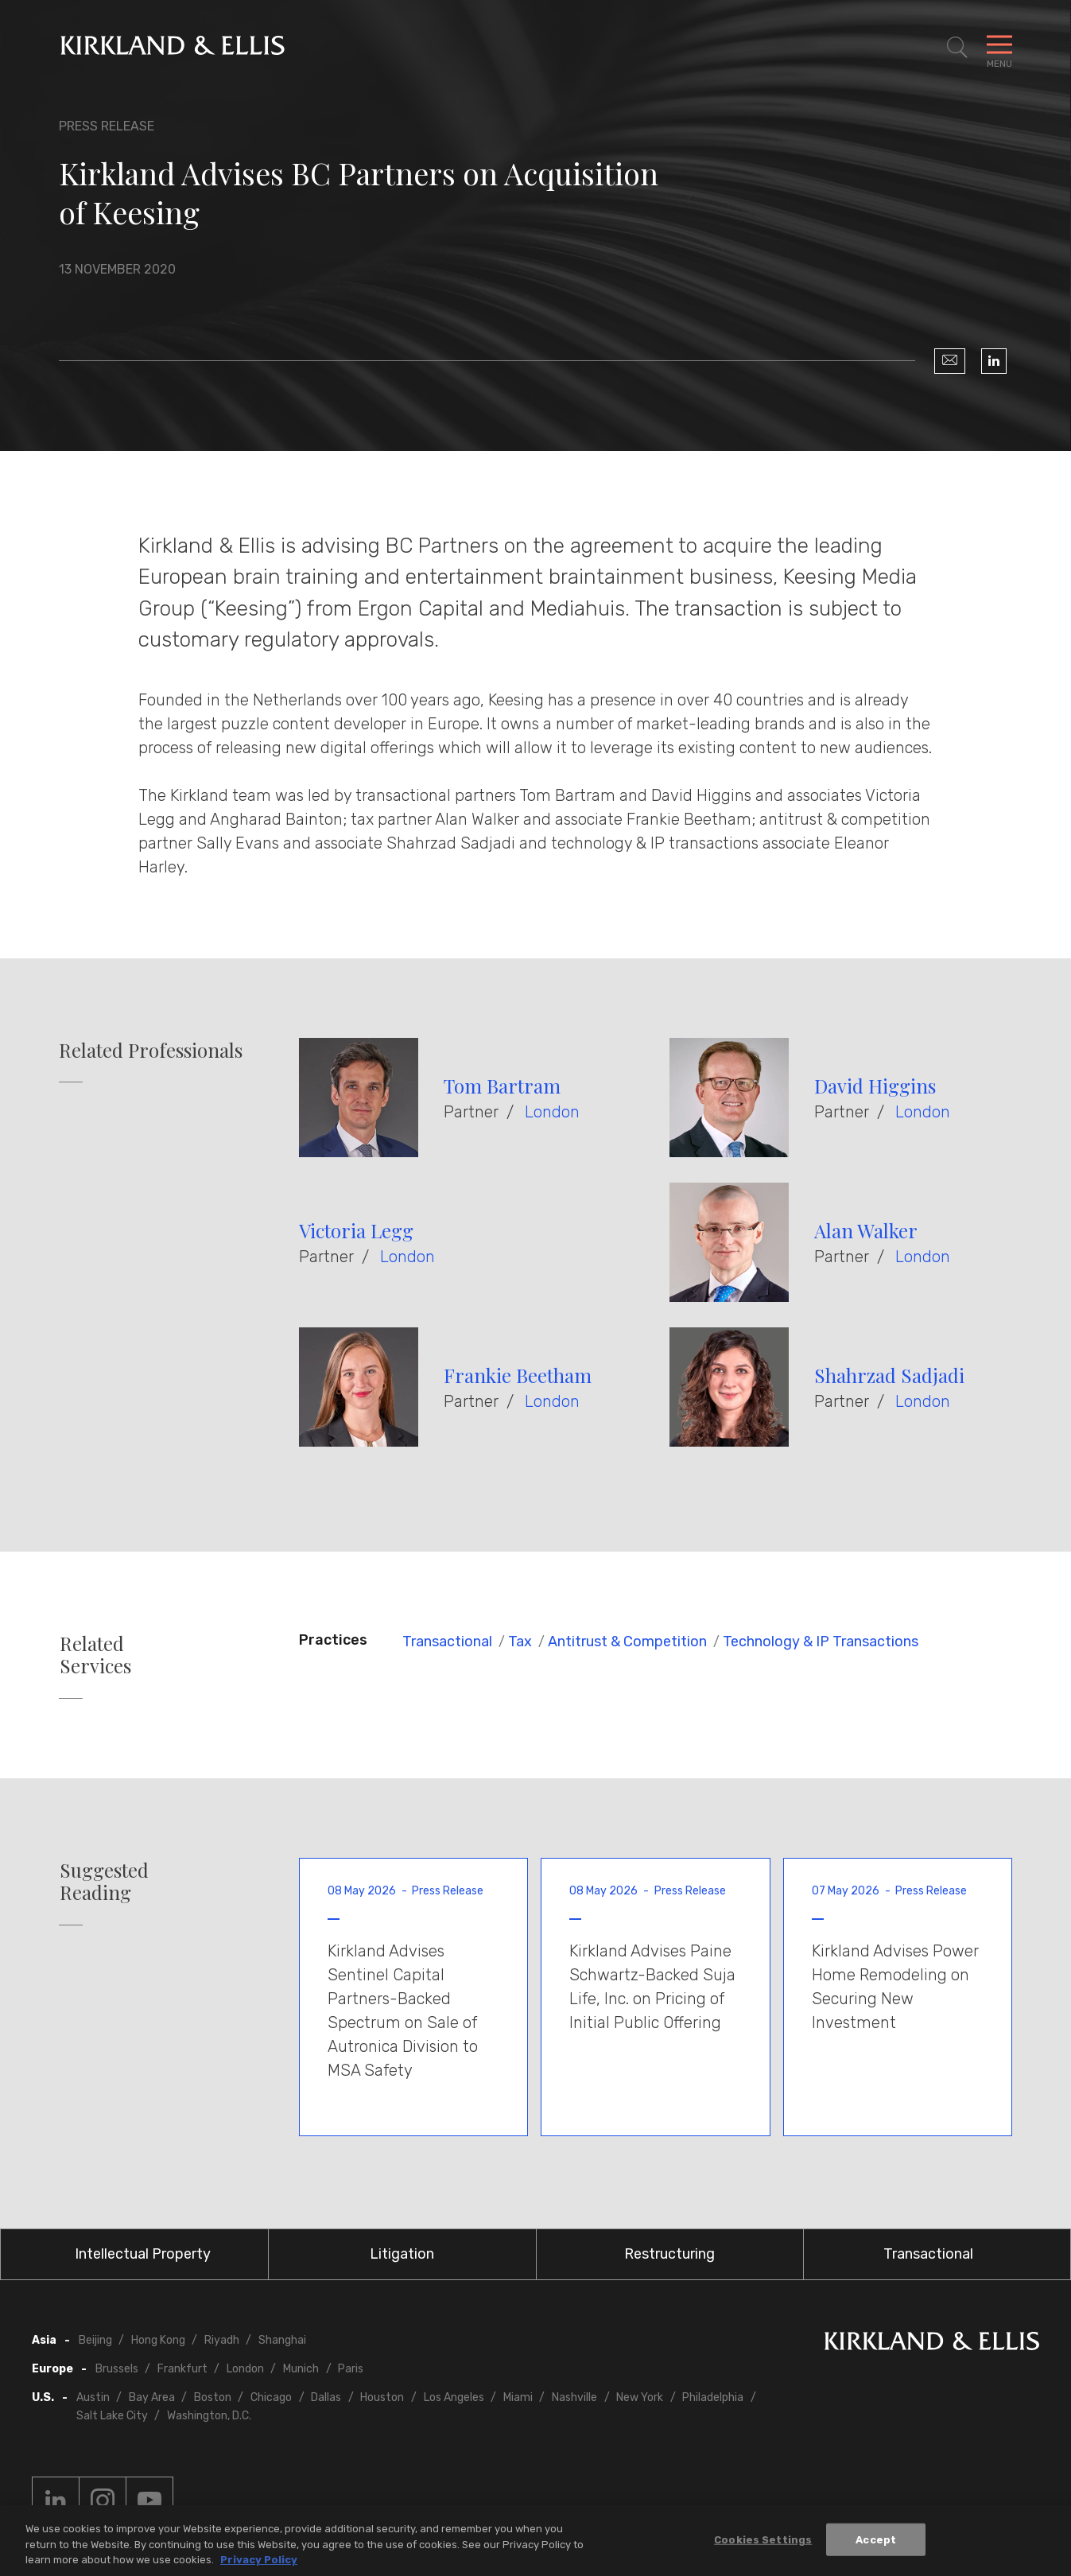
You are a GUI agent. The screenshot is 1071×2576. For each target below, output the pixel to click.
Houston (382, 2397)
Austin (93, 2397)
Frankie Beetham (518, 1375)
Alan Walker (866, 1230)
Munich (301, 2369)
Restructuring (669, 2254)
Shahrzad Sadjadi (889, 1375)
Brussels (116, 2369)
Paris (350, 2369)
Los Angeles (454, 2397)
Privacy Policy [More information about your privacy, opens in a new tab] (258, 2563)
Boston (212, 2397)
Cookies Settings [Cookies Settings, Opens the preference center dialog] (763, 2542)
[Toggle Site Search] (957, 48)
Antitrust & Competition (627, 1641)
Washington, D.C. (209, 2416)
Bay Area (152, 2397)
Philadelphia (712, 2397)
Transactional (447, 1641)
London (552, 1111)
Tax (520, 1641)
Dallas (326, 2397)
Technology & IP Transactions (820, 1641)
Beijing (95, 2340)
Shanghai (282, 2340)
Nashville (574, 2397)
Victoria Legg (356, 1230)
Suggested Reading (104, 1882)
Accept (876, 2542)
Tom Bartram (502, 1085)
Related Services (95, 1655)
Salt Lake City (112, 2416)
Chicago (271, 2397)
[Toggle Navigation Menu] (999, 48)
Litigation (402, 2254)
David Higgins (875, 1085)
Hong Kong (158, 2340)
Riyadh (221, 2340)
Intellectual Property (143, 2254)
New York (639, 2397)
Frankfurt (182, 2369)
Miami (518, 2397)
